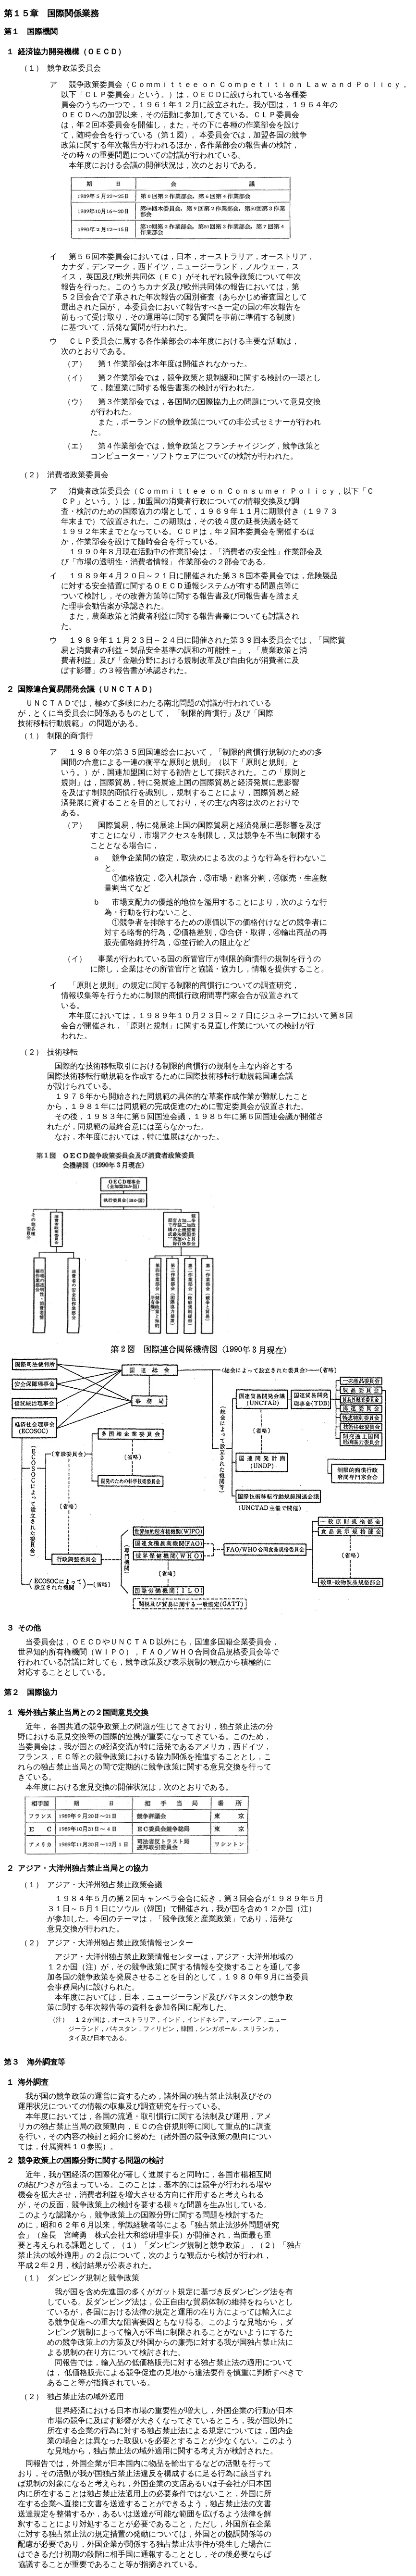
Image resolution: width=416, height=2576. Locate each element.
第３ (11, 2062)
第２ (11, 1692)
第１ (11, 31)
